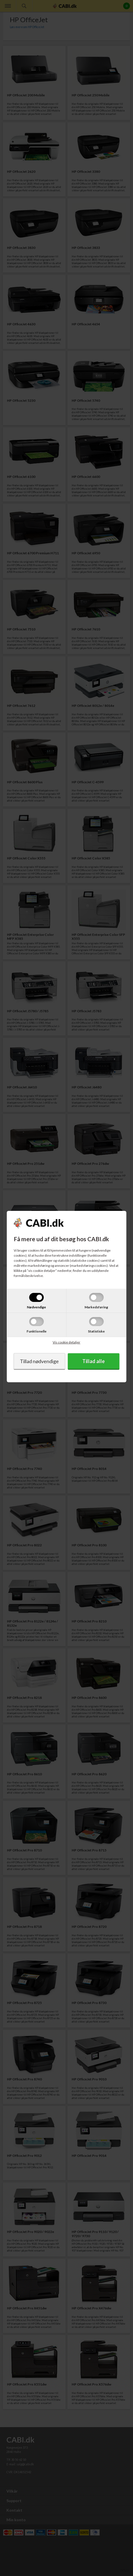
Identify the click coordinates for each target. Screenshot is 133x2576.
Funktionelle (36, 1331)
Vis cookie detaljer (66, 1342)
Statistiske (96, 1331)
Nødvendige (36, 1307)
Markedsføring (96, 1307)
